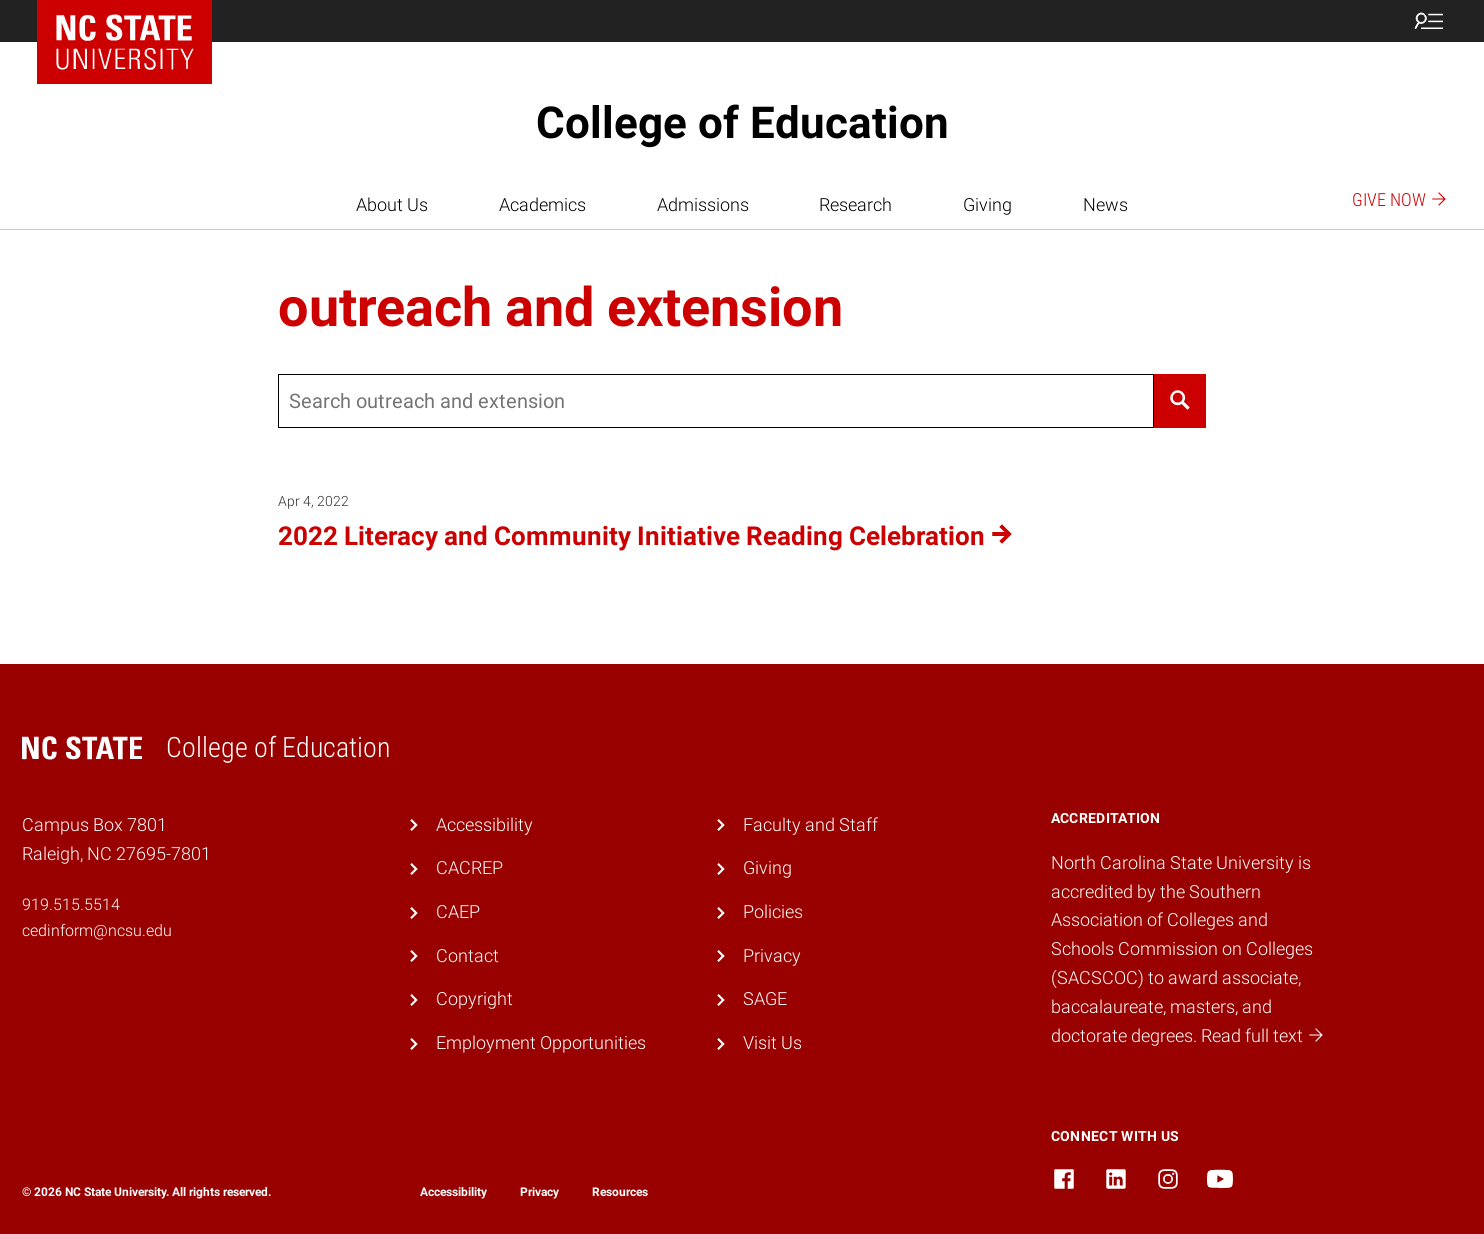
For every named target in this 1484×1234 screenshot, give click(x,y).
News (1105, 204)
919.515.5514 (71, 904)
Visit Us (772, 1042)
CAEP (458, 911)
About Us (392, 204)
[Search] (1180, 401)
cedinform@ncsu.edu (97, 930)
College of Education (742, 123)
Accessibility (484, 824)
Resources (620, 1192)
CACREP (469, 867)
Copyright (474, 998)
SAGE (765, 998)
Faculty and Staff (810, 824)
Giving (987, 204)
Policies (773, 911)
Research (855, 204)
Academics (542, 204)
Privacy (772, 955)
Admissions (703, 204)
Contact (467, 955)
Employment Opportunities (541, 1042)
